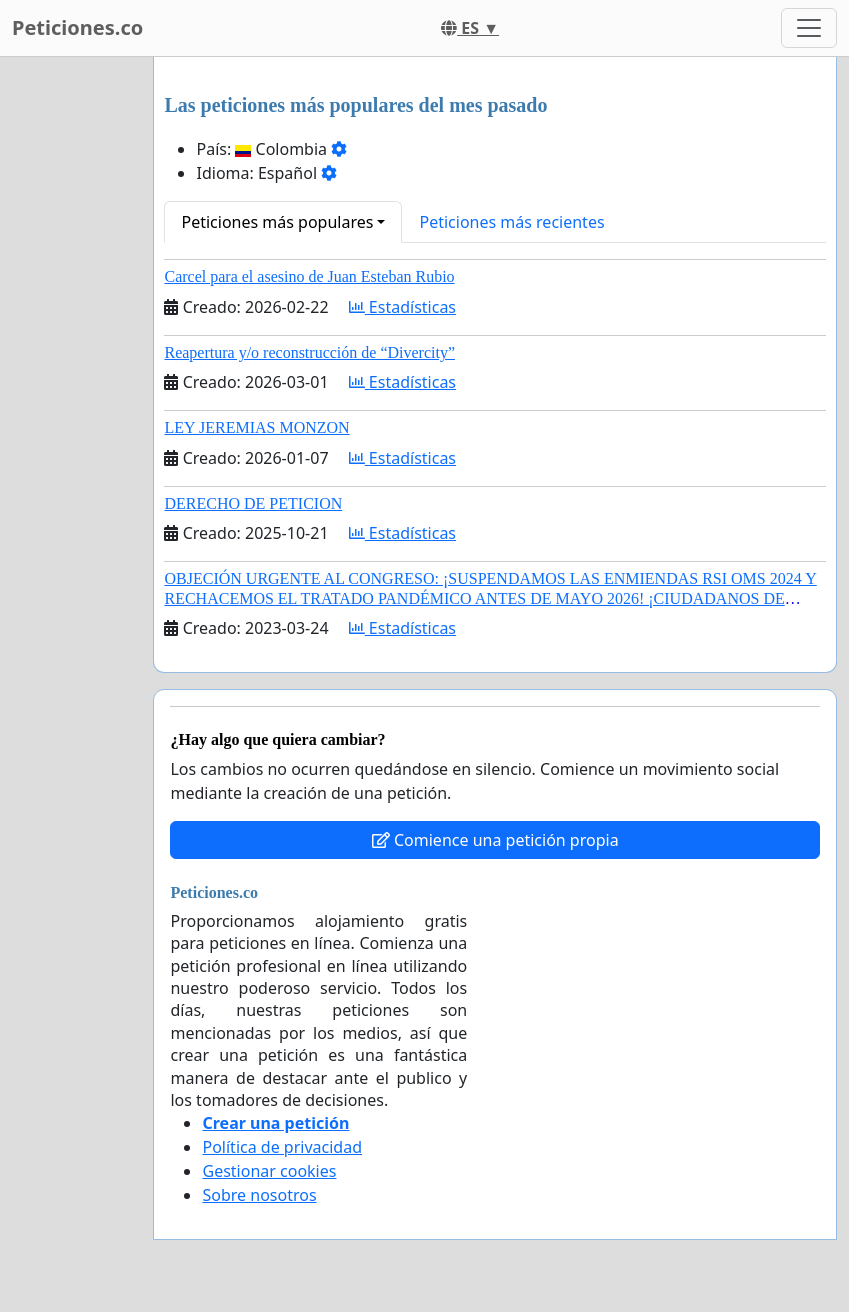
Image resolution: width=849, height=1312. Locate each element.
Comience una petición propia (495, 840)
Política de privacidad (282, 1147)
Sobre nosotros (259, 1195)
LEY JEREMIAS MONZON (256, 427)
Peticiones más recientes (511, 222)
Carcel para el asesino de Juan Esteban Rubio (309, 276)
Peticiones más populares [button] (277, 222)
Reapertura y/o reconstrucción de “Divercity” (309, 352)
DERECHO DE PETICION (253, 503)
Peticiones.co (77, 27)
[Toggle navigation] (809, 28)
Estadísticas (402, 307)
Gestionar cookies (269, 1171)
